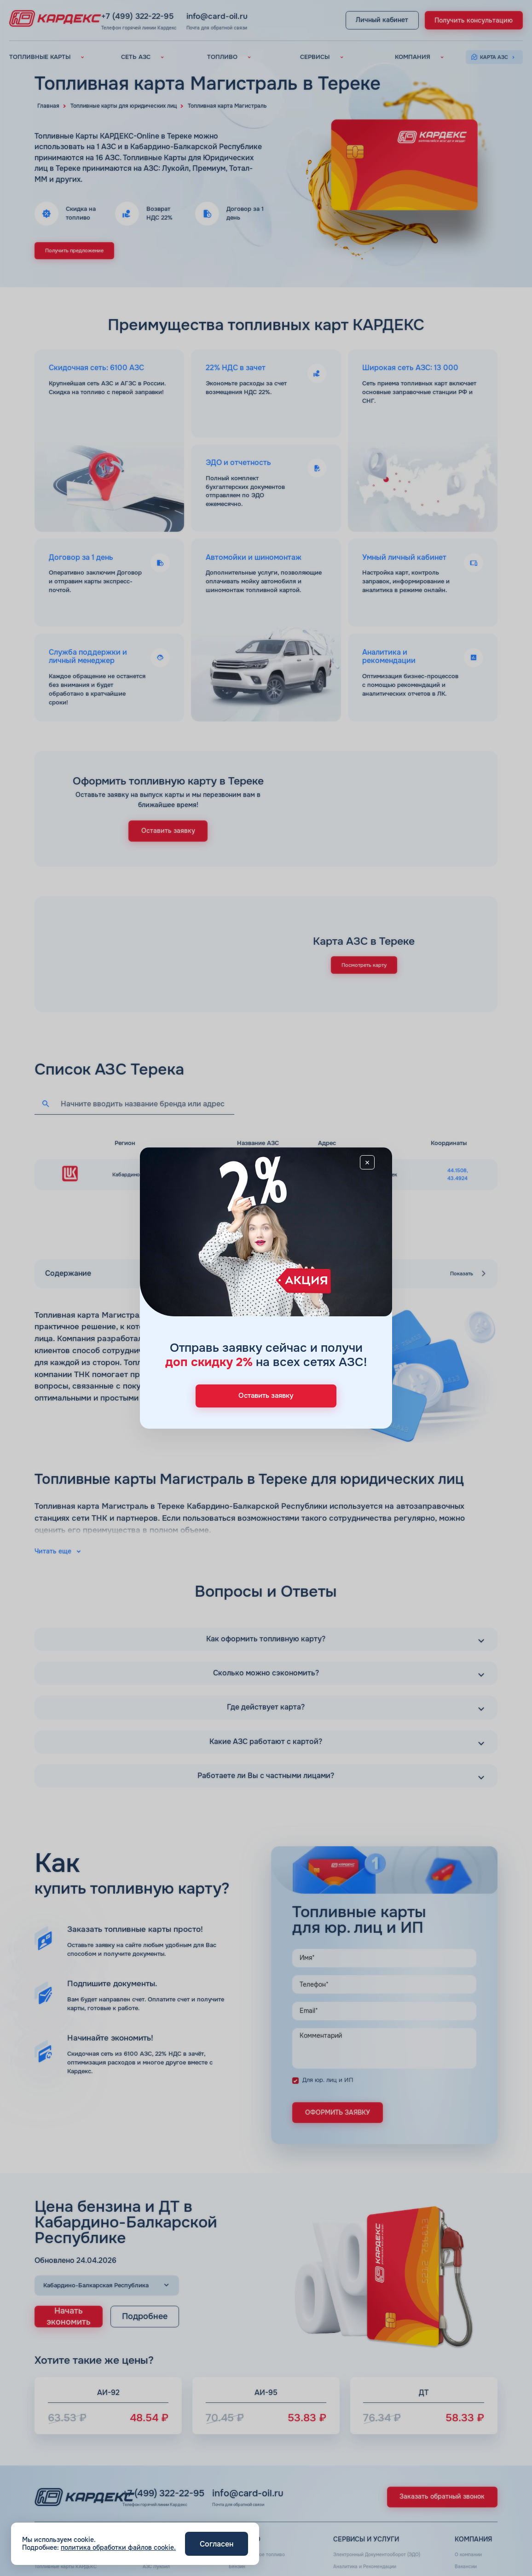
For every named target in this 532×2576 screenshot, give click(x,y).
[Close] (375, 1166)
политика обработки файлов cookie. (118, 2547)
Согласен (216, 2544)
